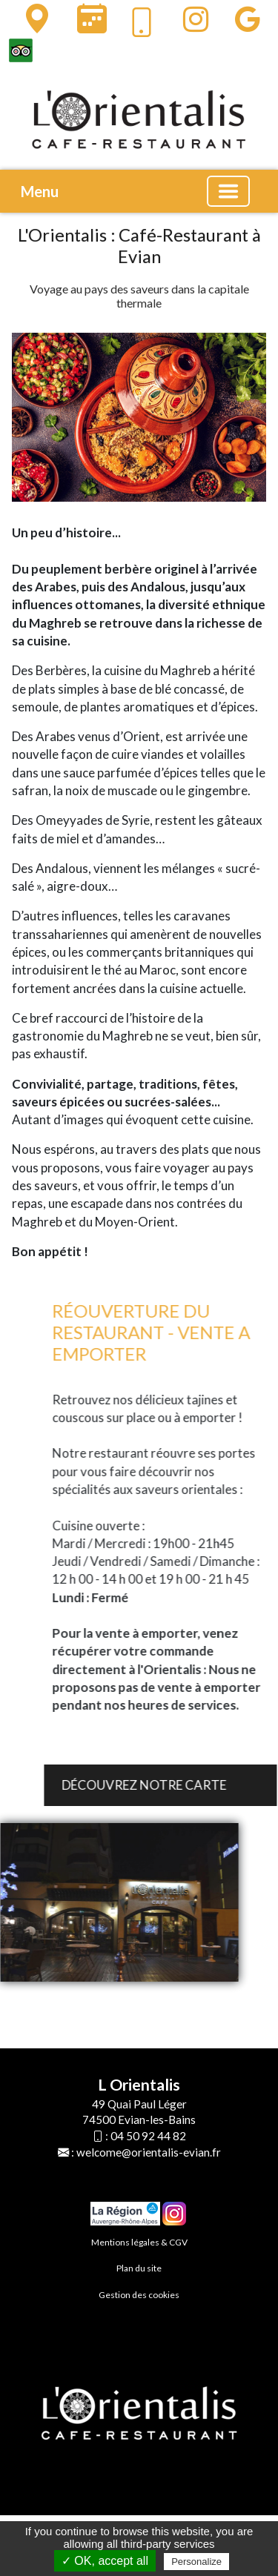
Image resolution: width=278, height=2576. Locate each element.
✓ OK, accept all (105, 2561)
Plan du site (139, 2268)
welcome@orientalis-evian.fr (148, 2152)
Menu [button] (40, 191)
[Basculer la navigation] (228, 191)
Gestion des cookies (139, 2294)
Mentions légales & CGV (139, 2242)
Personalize (196, 2561)
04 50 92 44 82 (148, 2135)
